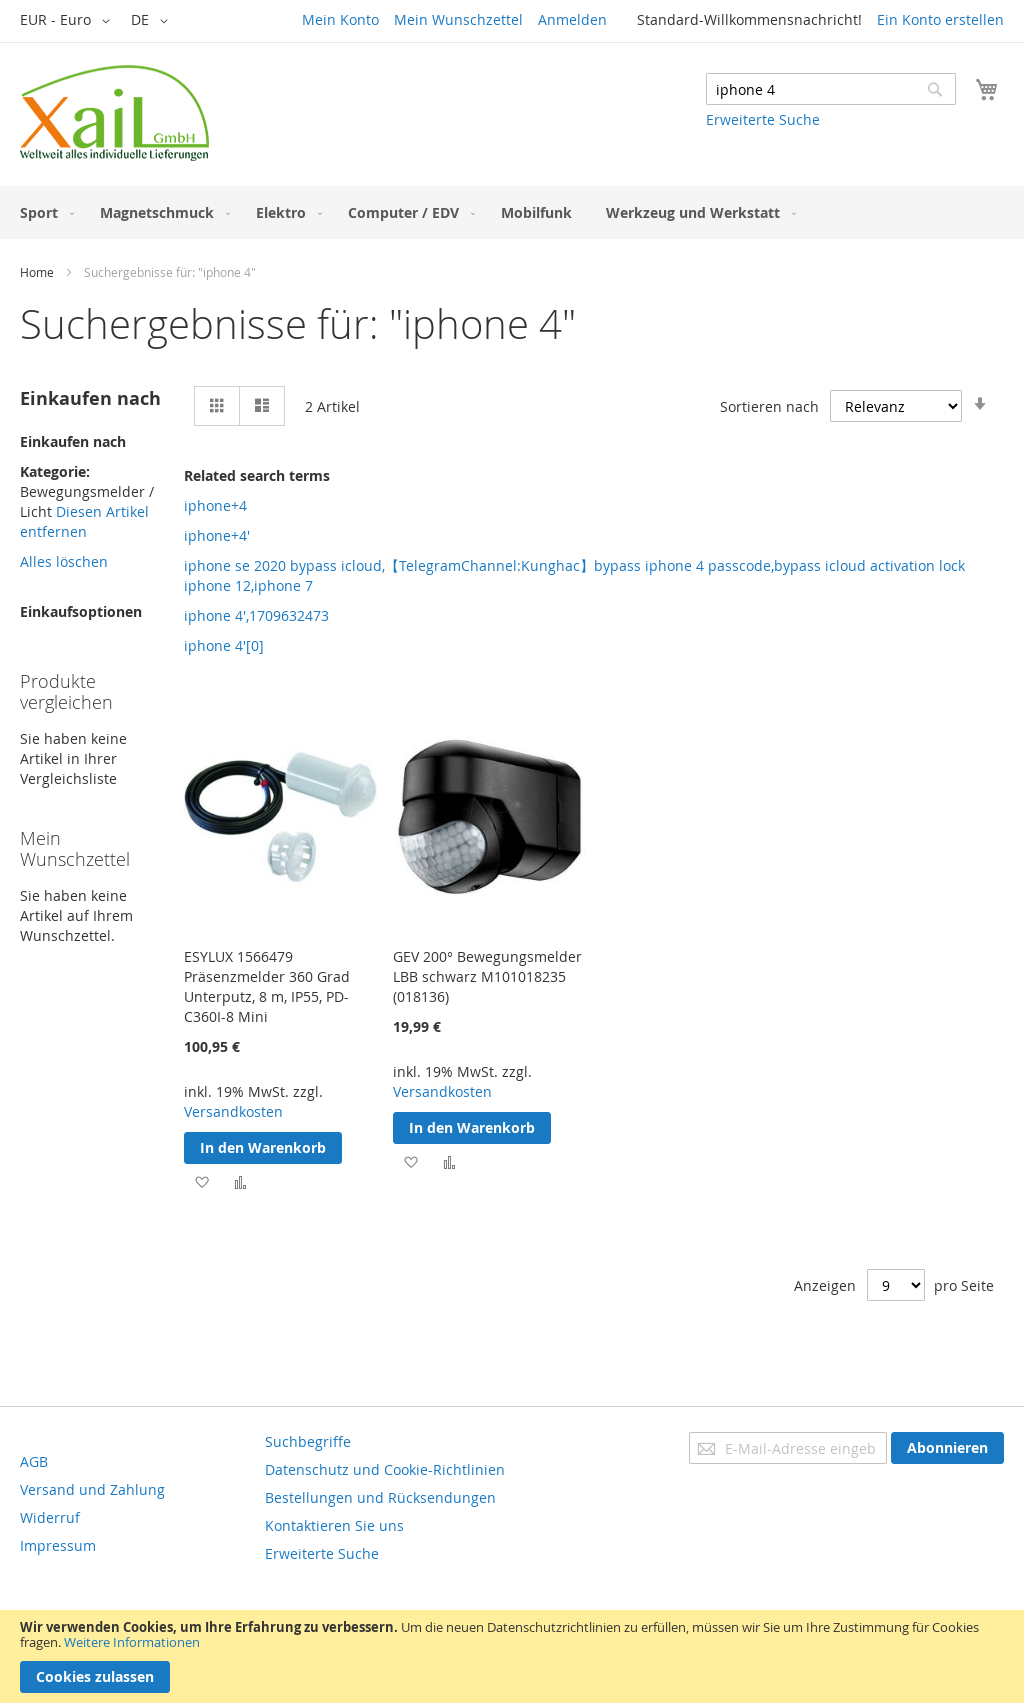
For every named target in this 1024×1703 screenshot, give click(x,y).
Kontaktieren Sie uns (334, 1525)
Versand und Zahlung (92, 1489)
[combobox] (831, 89)
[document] (512, 1656)
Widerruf (50, 1517)
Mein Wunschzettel (458, 19)
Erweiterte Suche (763, 119)
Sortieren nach (769, 406)
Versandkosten (233, 1111)
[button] (68, 21)
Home (37, 272)
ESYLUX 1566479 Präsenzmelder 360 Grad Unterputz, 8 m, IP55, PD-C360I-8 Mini (267, 986)
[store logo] (114, 113)
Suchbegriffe (308, 1441)
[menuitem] (43, 212)
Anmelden (572, 19)
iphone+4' (217, 535)
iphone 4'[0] (224, 645)
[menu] (512, 212)
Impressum (58, 1545)
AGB (34, 1461)
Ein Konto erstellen (940, 19)
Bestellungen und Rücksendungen (380, 1497)
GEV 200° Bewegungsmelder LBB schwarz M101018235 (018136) (487, 976)
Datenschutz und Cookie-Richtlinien (385, 1469)
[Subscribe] (947, 1448)
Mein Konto (340, 19)
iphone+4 (215, 505)
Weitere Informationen (132, 1642)
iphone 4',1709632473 (256, 615)
